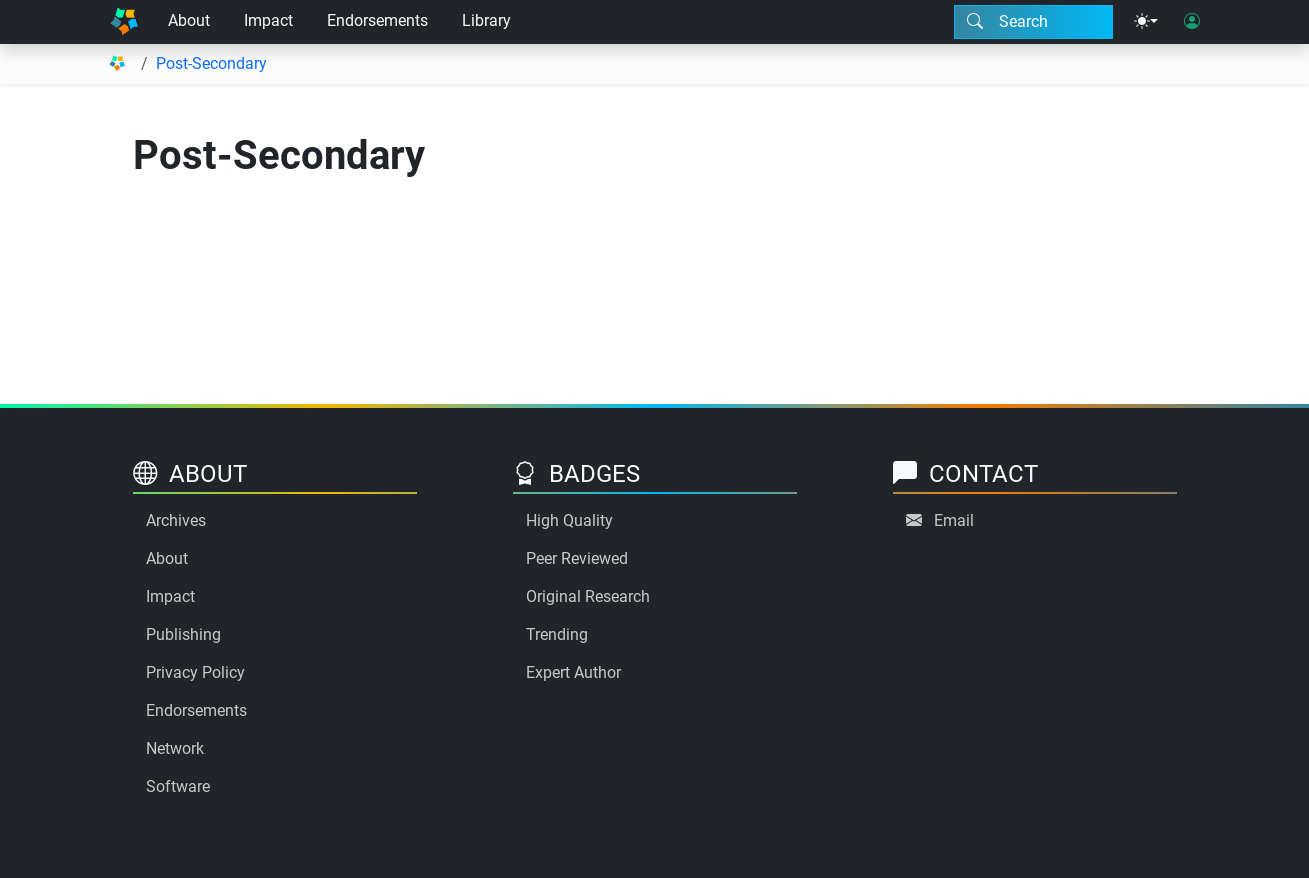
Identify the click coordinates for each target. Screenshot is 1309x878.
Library (486, 20)
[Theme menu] (1146, 22)
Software (178, 786)
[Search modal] (1033, 22)
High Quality (569, 520)
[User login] (1192, 22)
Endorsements (377, 20)
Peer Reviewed (577, 558)
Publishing (183, 634)
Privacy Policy (195, 672)
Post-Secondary (211, 63)
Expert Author (573, 672)
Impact (268, 20)
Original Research (588, 596)
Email (954, 520)
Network (175, 748)
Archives (176, 520)
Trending (557, 634)
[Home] (124, 22)
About (189, 20)
